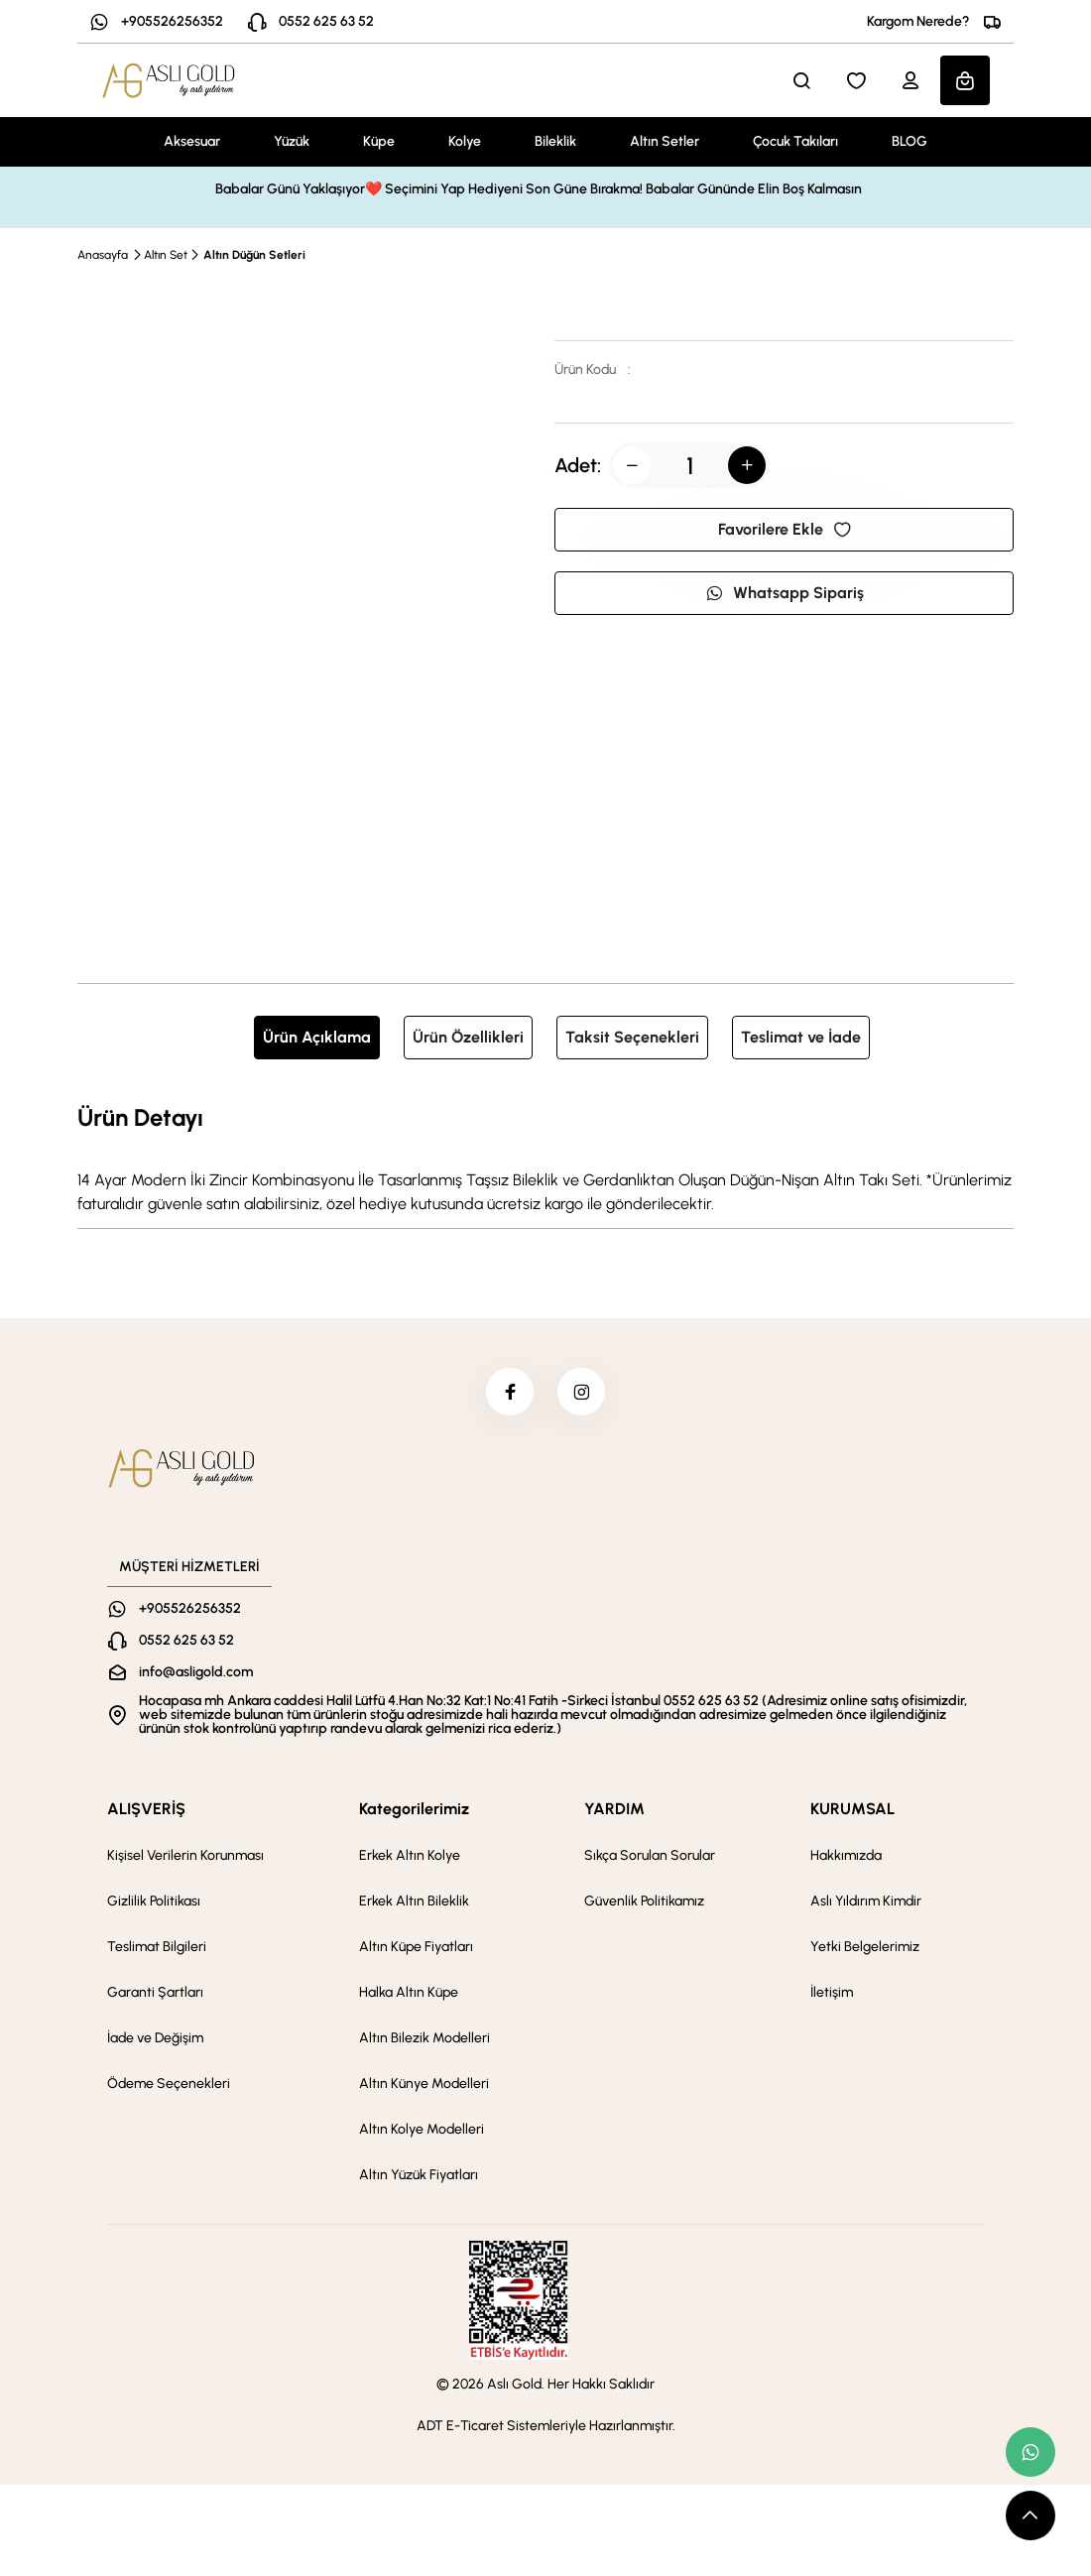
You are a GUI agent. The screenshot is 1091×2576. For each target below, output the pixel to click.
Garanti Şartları (155, 1994)
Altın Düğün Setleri (254, 255)
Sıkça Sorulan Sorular (649, 1857)
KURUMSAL (852, 1810)
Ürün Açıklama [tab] (317, 1037)
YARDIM (614, 1810)
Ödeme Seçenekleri (168, 2085)
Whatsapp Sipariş (784, 592)
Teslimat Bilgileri (156, 1948)
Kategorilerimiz (414, 1810)
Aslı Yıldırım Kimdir (865, 1903)
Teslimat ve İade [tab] (801, 1037)
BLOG (909, 141)
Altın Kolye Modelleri (421, 2131)
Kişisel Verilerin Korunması (185, 1857)
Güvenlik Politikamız (644, 1903)
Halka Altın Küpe (408, 1994)
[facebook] (509, 1392)
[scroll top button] (1030, 2515)
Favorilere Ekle (784, 529)
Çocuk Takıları (795, 141)
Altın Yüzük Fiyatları (418, 2176)
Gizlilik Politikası (153, 1903)
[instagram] (582, 1392)
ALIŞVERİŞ (146, 1810)
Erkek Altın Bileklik (414, 1903)
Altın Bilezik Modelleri (424, 2039)
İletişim (831, 1994)
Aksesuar (192, 141)
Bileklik (555, 141)
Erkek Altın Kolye (409, 1857)
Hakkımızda (846, 1857)
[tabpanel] (545, 1157)
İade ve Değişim (155, 2039)
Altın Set (165, 255)
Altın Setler (664, 141)
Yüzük (291, 141)
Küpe (379, 141)
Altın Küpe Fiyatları (416, 1948)
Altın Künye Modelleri (424, 2085)
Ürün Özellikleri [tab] (468, 1037)
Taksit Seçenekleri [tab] (632, 1037)
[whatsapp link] (1030, 2452)
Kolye (464, 141)
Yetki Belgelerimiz (864, 1948)
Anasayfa (102, 255)
